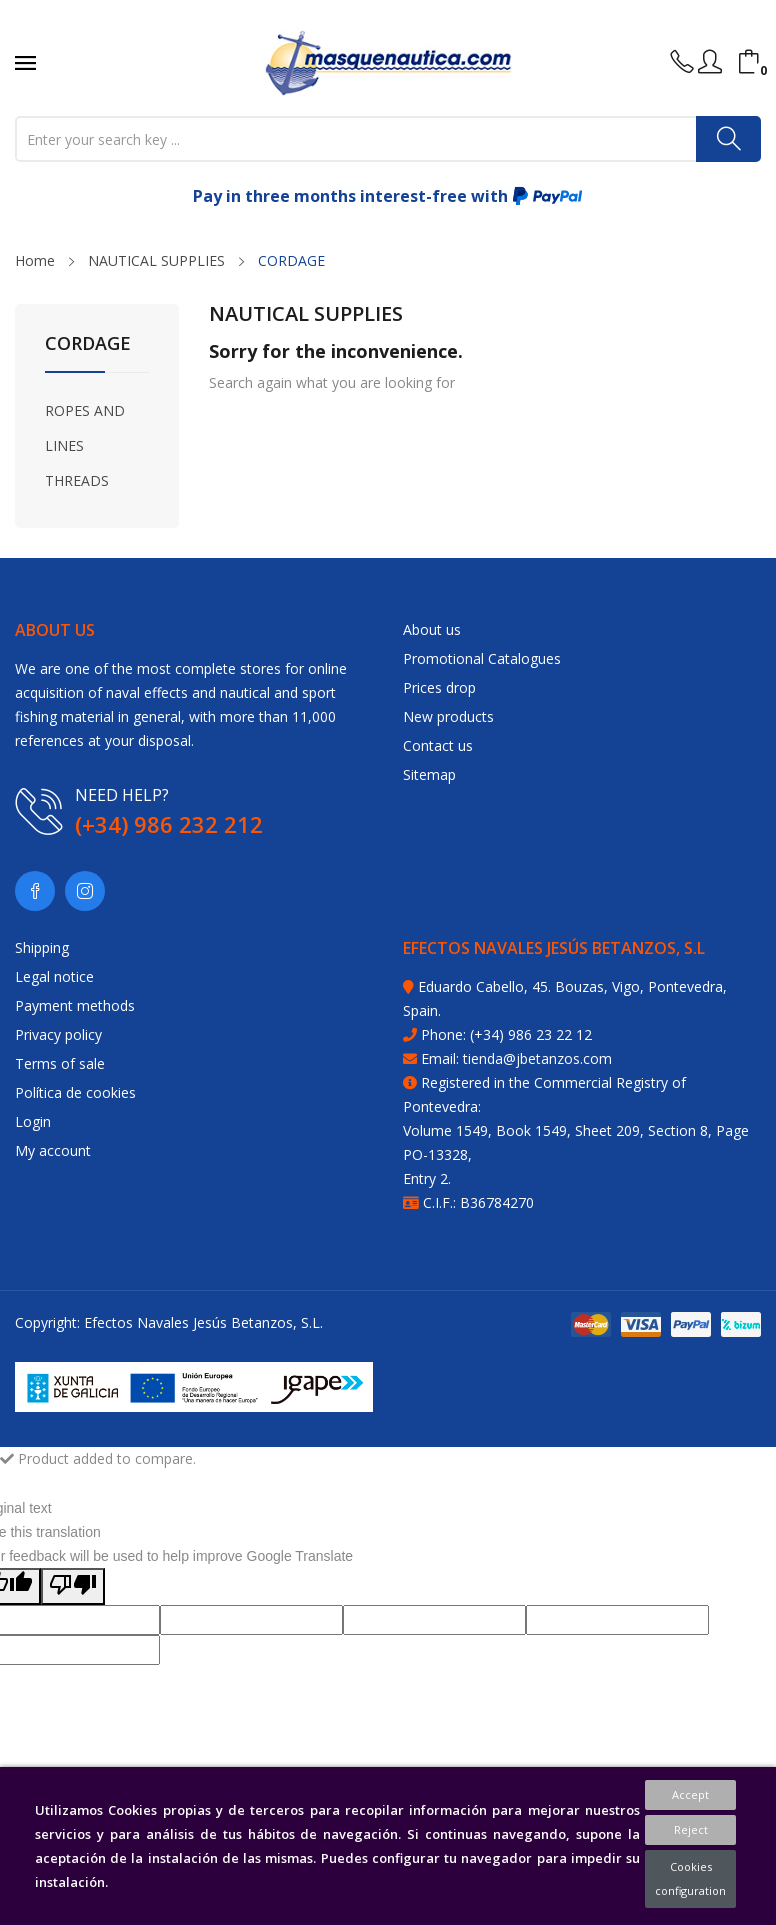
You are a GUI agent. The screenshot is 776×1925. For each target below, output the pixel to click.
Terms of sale (60, 1063)
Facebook (35, 891)
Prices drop (439, 687)
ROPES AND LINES (85, 428)
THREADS (77, 480)
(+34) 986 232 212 (169, 824)
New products (448, 716)
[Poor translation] (73, 1586)
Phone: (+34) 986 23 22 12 (506, 1034)
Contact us (438, 745)
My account (53, 1150)
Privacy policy (58, 1034)
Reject (691, 1829)
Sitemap (429, 774)
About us (432, 629)
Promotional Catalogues (482, 658)
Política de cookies (75, 1092)
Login (33, 1121)
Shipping (42, 947)
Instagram (85, 891)
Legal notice (54, 976)
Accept (690, 1794)
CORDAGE (88, 344)
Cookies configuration (690, 1878)
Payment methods (75, 1005)
